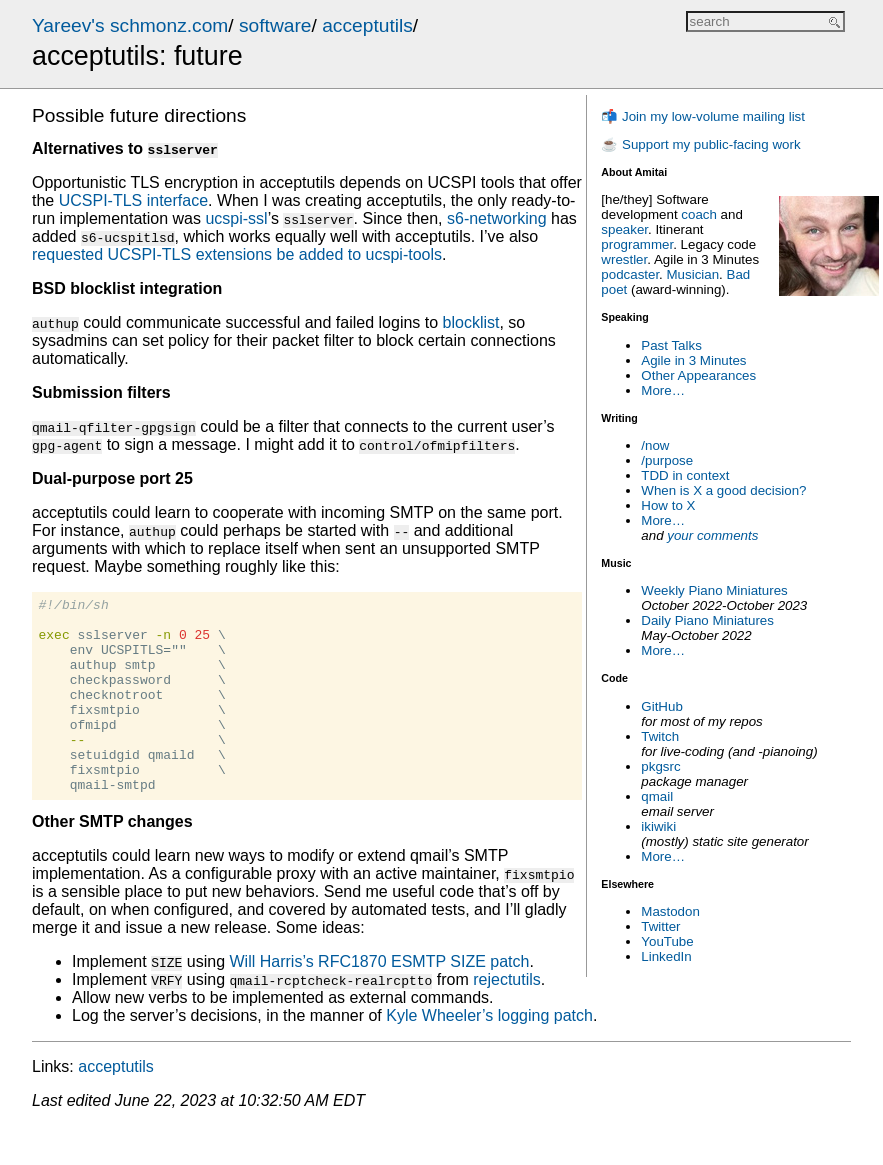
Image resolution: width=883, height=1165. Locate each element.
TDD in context (685, 475)
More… (663, 390)
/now (655, 445)
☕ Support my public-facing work (700, 144)
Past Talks (671, 345)
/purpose (667, 460)
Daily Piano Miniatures (707, 620)
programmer (637, 244)
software (275, 25)
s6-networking (497, 218)
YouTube (667, 941)
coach (699, 214)
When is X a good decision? (723, 490)
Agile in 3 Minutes (693, 360)
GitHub (661, 706)
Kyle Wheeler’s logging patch (489, 1054)
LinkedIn (666, 956)
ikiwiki (658, 826)
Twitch (660, 736)
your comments (712, 535)
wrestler (624, 259)
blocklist (471, 322)
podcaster (630, 274)
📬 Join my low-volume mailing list (703, 116)
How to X (668, 505)
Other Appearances (698, 375)
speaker (624, 229)
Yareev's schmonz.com (130, 25)
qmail (657, 796)
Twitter (660, 926)
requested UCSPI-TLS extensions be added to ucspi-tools (237, 254)
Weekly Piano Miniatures (714, 590)
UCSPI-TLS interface (133, 200)
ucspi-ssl (236, 218)
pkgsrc (660, 766)
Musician (693, 274)
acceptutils (367, 25)
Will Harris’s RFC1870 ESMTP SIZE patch (379, 1000)
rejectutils (507, 1018)
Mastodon (670, 911)
